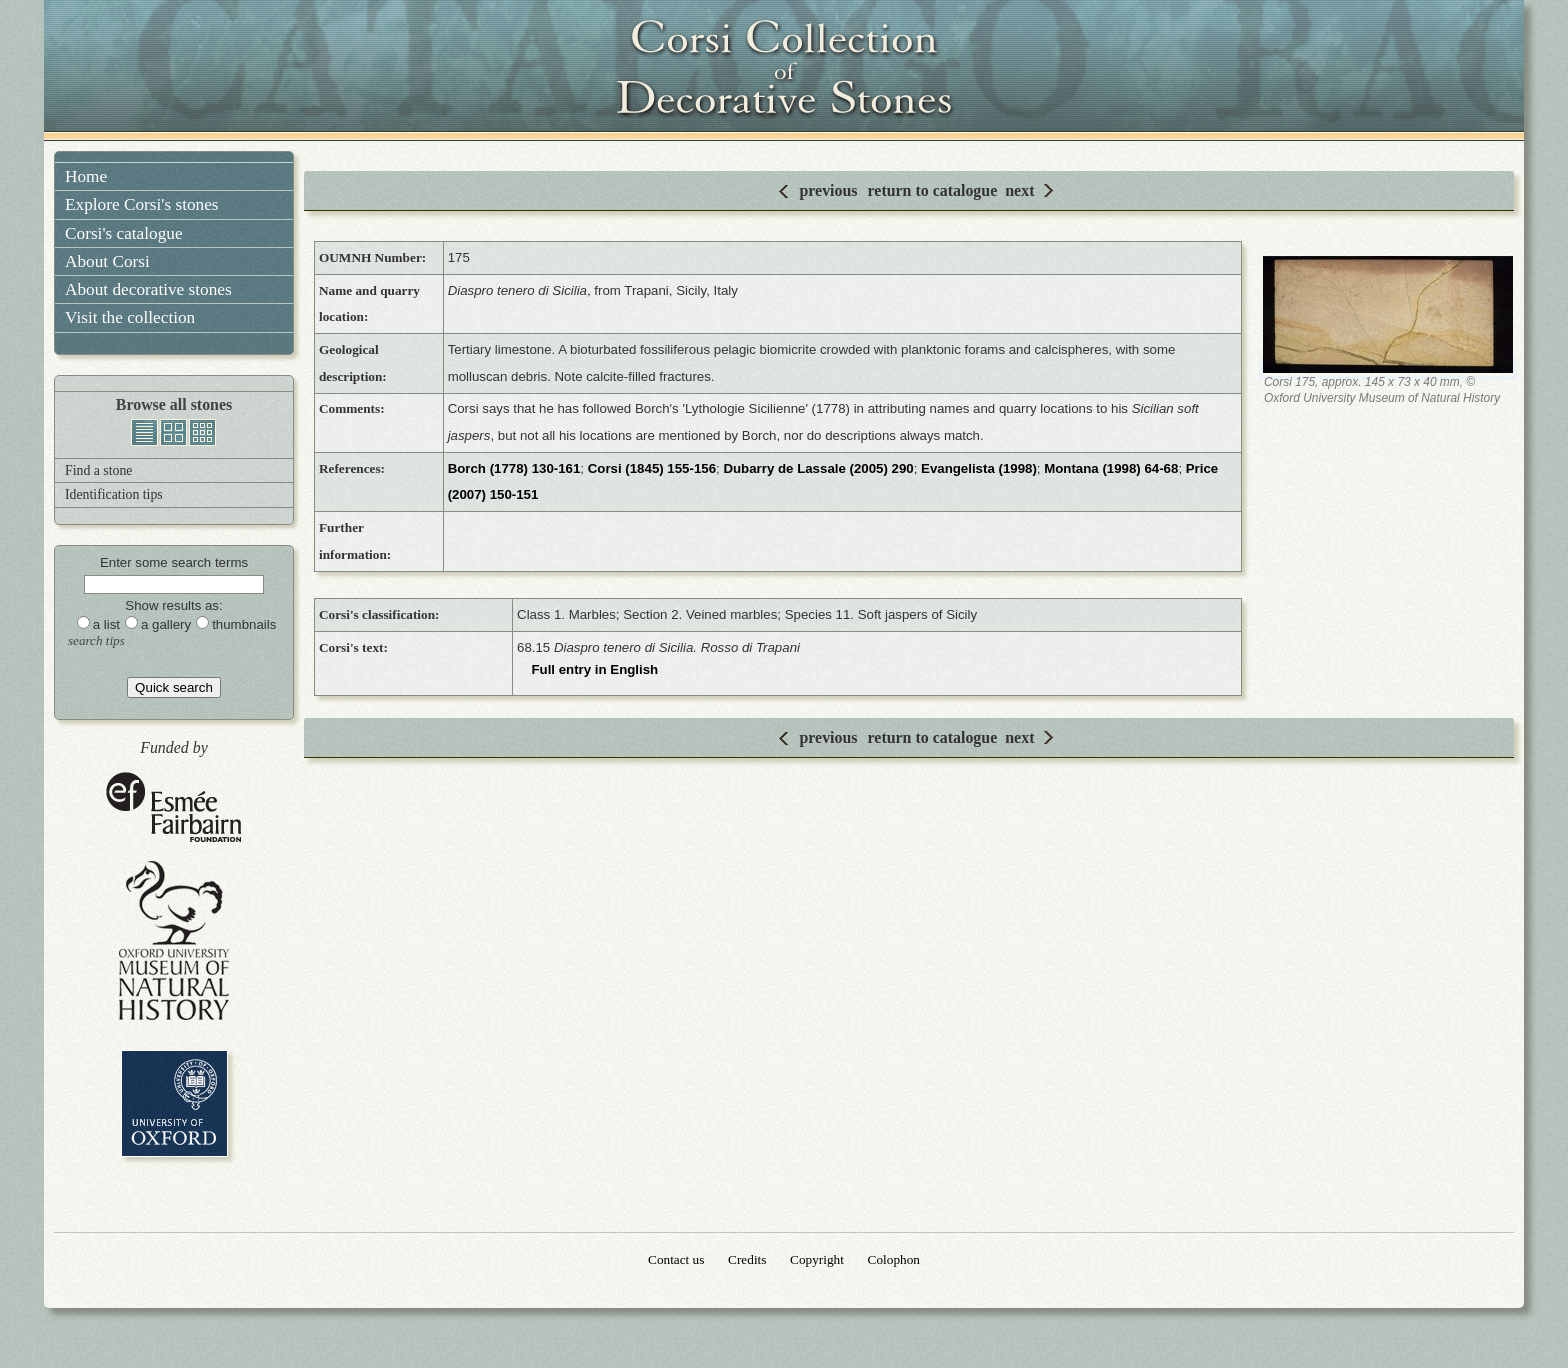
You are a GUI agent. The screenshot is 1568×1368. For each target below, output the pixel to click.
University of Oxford (174, 1103)
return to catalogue (933, 190)
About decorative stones (148, 289)
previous (828, 190)
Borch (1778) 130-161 (514, 468)
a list (106, 624)
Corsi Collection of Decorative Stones (784, 70)
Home (86, 176)
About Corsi (107, 261)
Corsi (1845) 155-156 (652, 468)
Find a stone (98, 470)
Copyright (817, 1259)
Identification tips (114, 494)
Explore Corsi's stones (142, 204)
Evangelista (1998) (979, 468)
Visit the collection (130, 317)
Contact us (676, 1259)
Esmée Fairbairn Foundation (174, 808)
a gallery (166, 624)
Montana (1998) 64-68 (1111, 468)
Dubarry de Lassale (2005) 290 (818, 468)
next (1019, 190)
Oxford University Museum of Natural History (174, 940)
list (144, 432)
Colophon (894, 1259)
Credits (747, 1259)
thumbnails (202, 432)
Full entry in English (594, 669)
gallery (173, 432)
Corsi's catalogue (124, 233)
